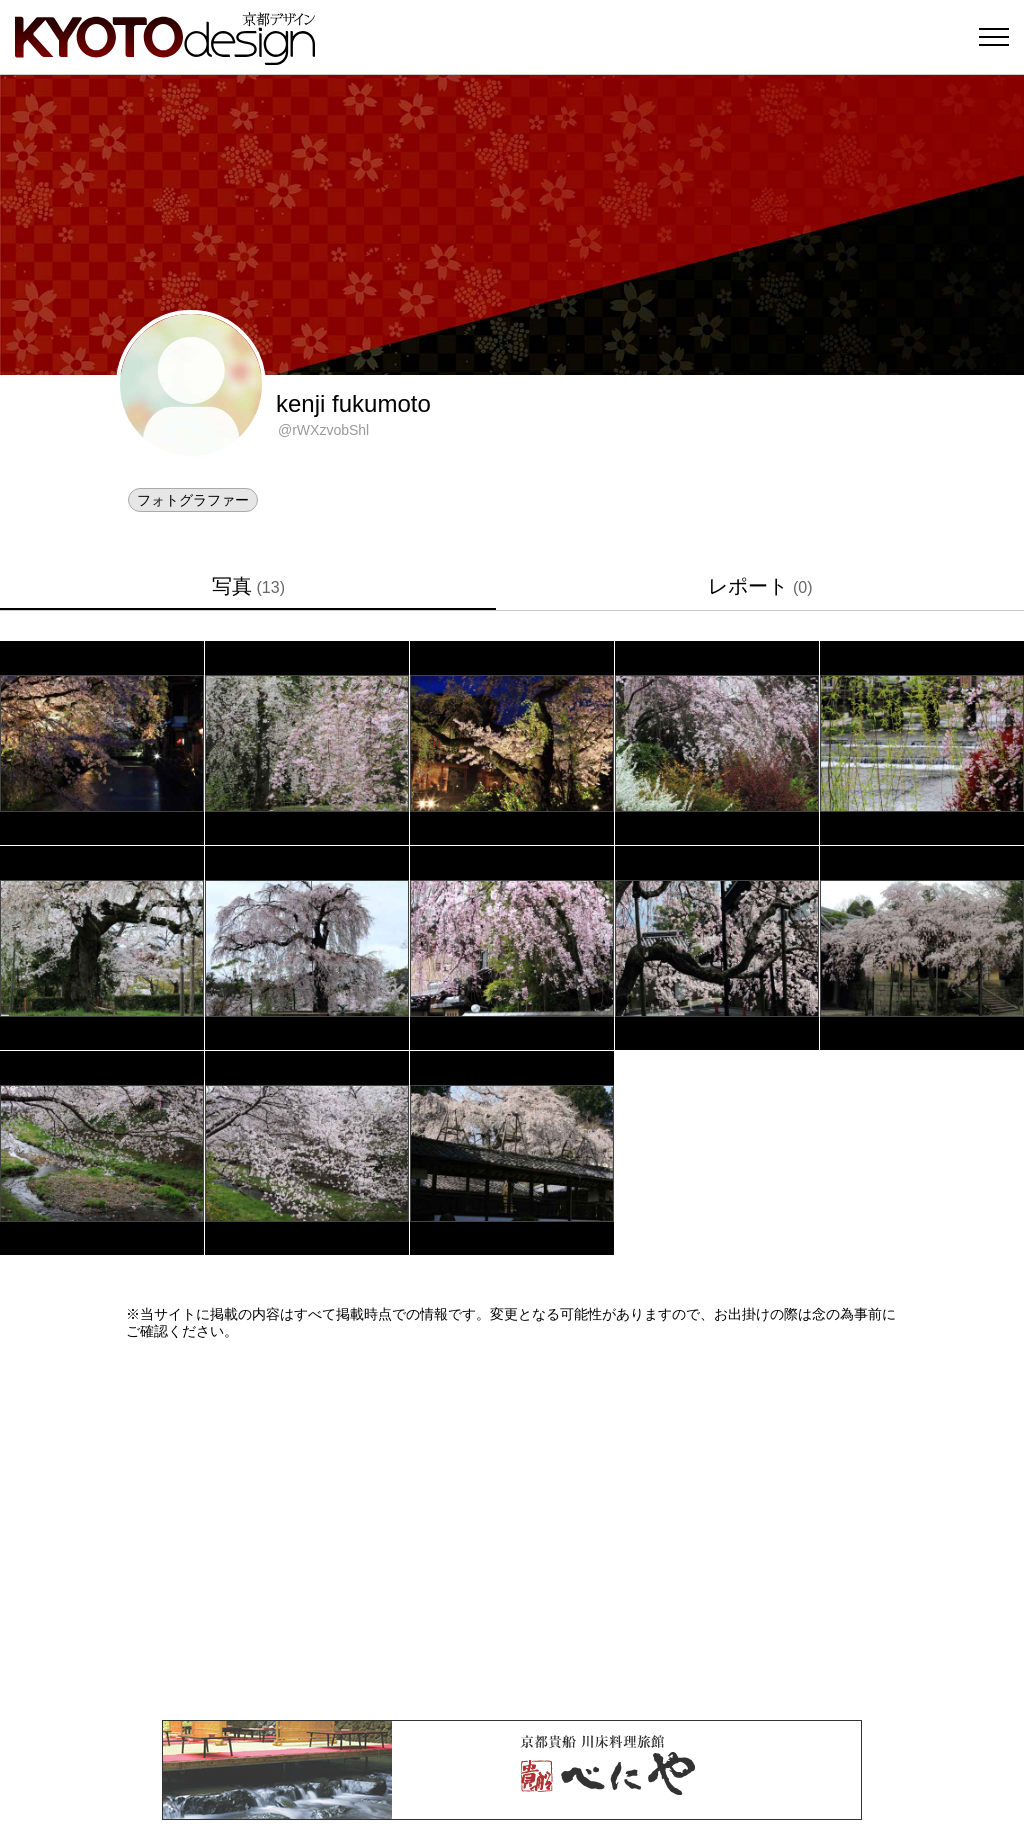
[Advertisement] (512, 1530)
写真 (248, 586)
